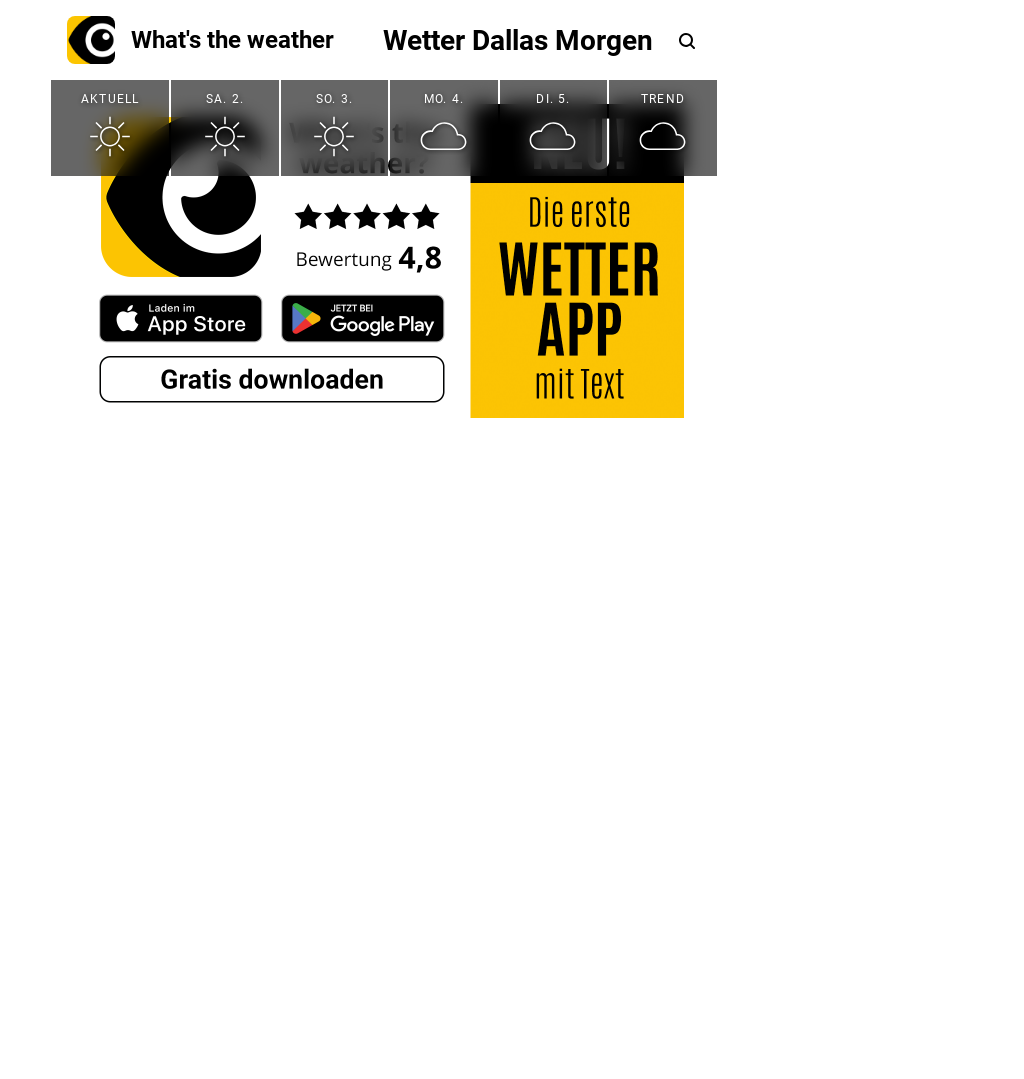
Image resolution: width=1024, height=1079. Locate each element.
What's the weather (200, 40)
